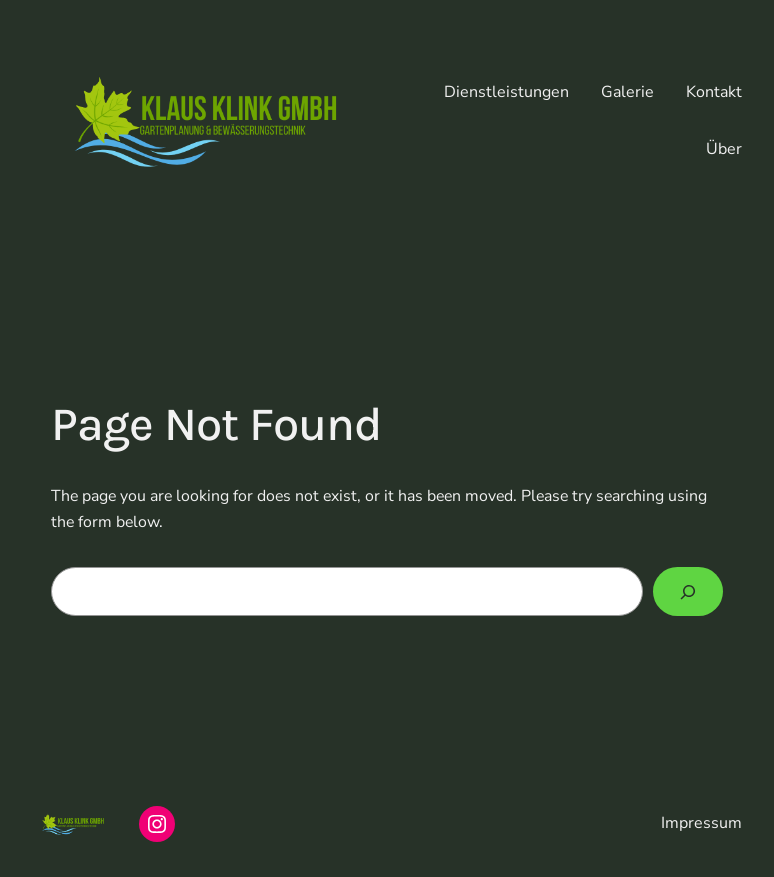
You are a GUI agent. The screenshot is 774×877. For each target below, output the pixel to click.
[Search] (688, 591)
